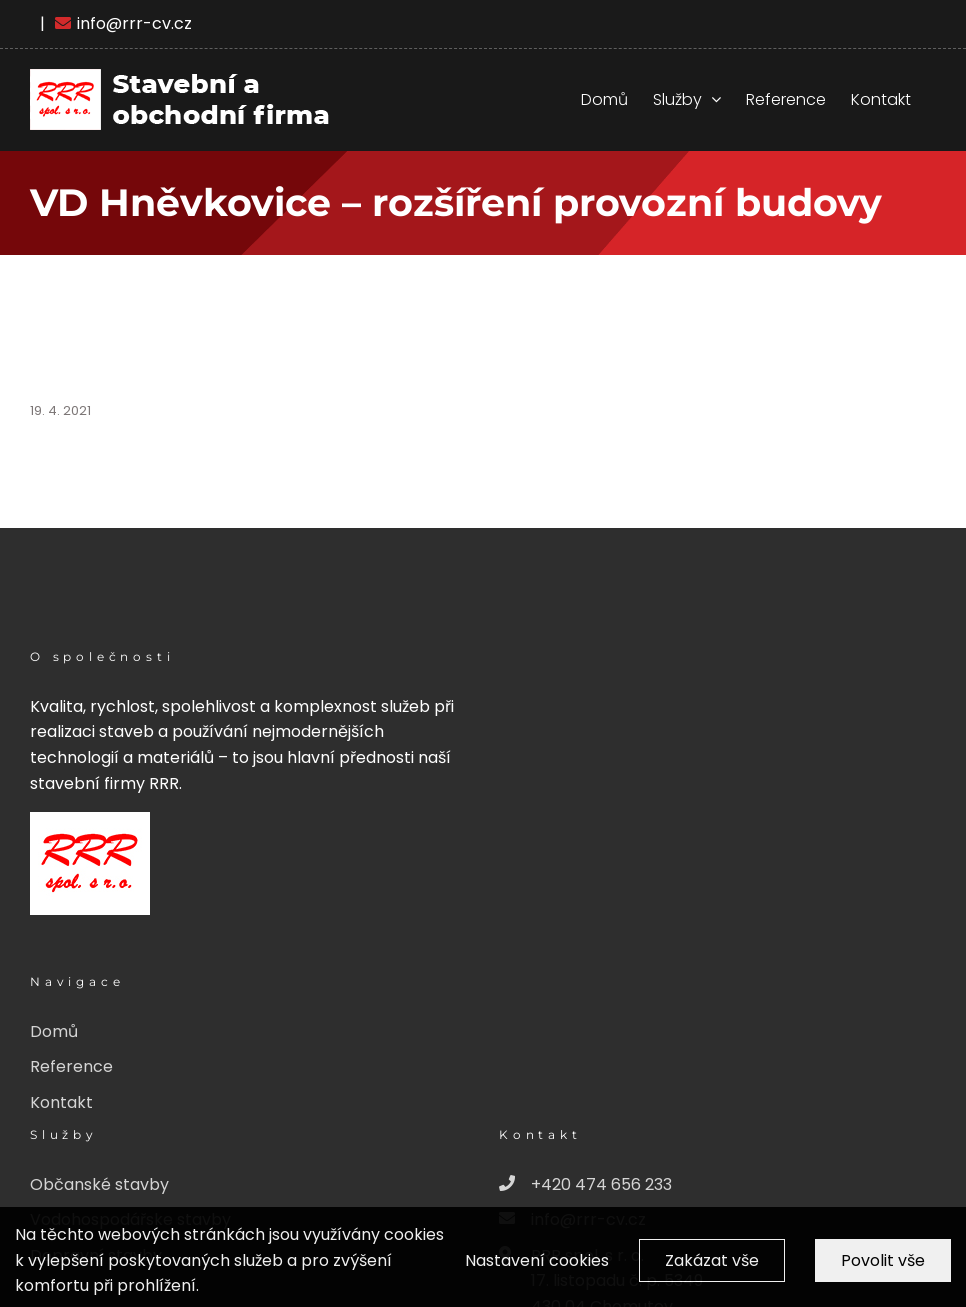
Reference (71, 1066)
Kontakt (61, 1102)
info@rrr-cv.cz (123, 23)
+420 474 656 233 (585, 1185)
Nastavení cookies (537, 1269)
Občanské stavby (99, 1184)
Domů (54, 1031)
